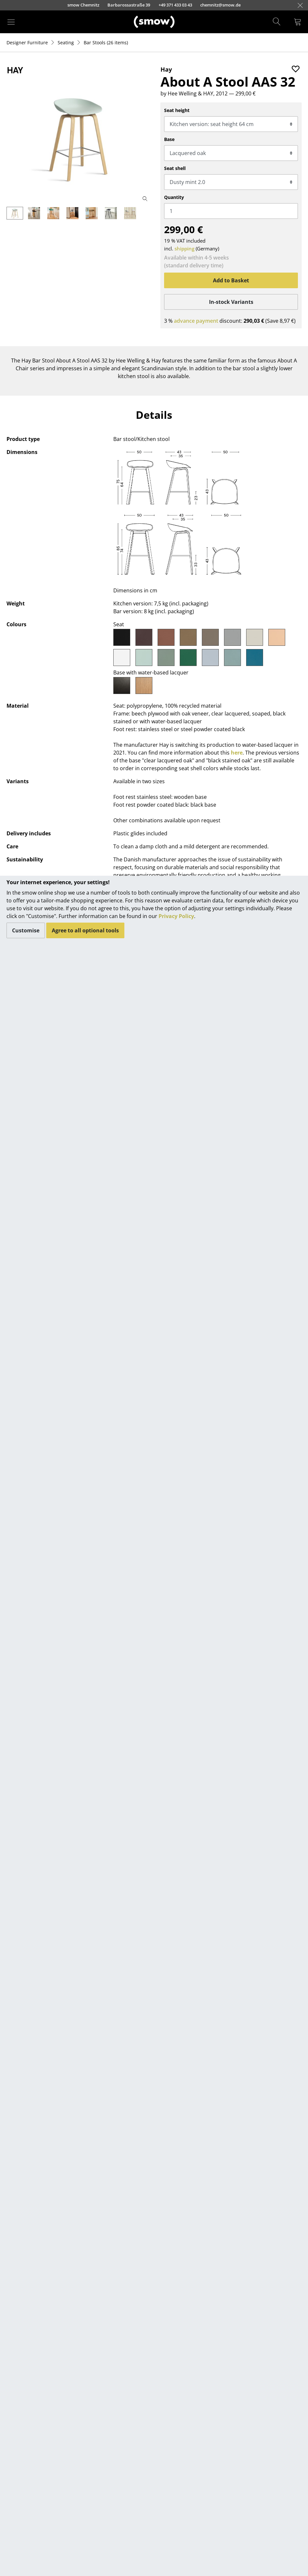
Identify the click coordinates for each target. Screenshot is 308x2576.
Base (169, 139)
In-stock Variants (231, 301)
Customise (25, 930)
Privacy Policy (176, 916)
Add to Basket (231, 280)
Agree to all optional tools (85, 930)
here (237, 752)
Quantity (174, 197)
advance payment (196, 320)
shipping (184, 248)
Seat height (176, 110)
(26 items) (106, 42)
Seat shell (175, 168)
